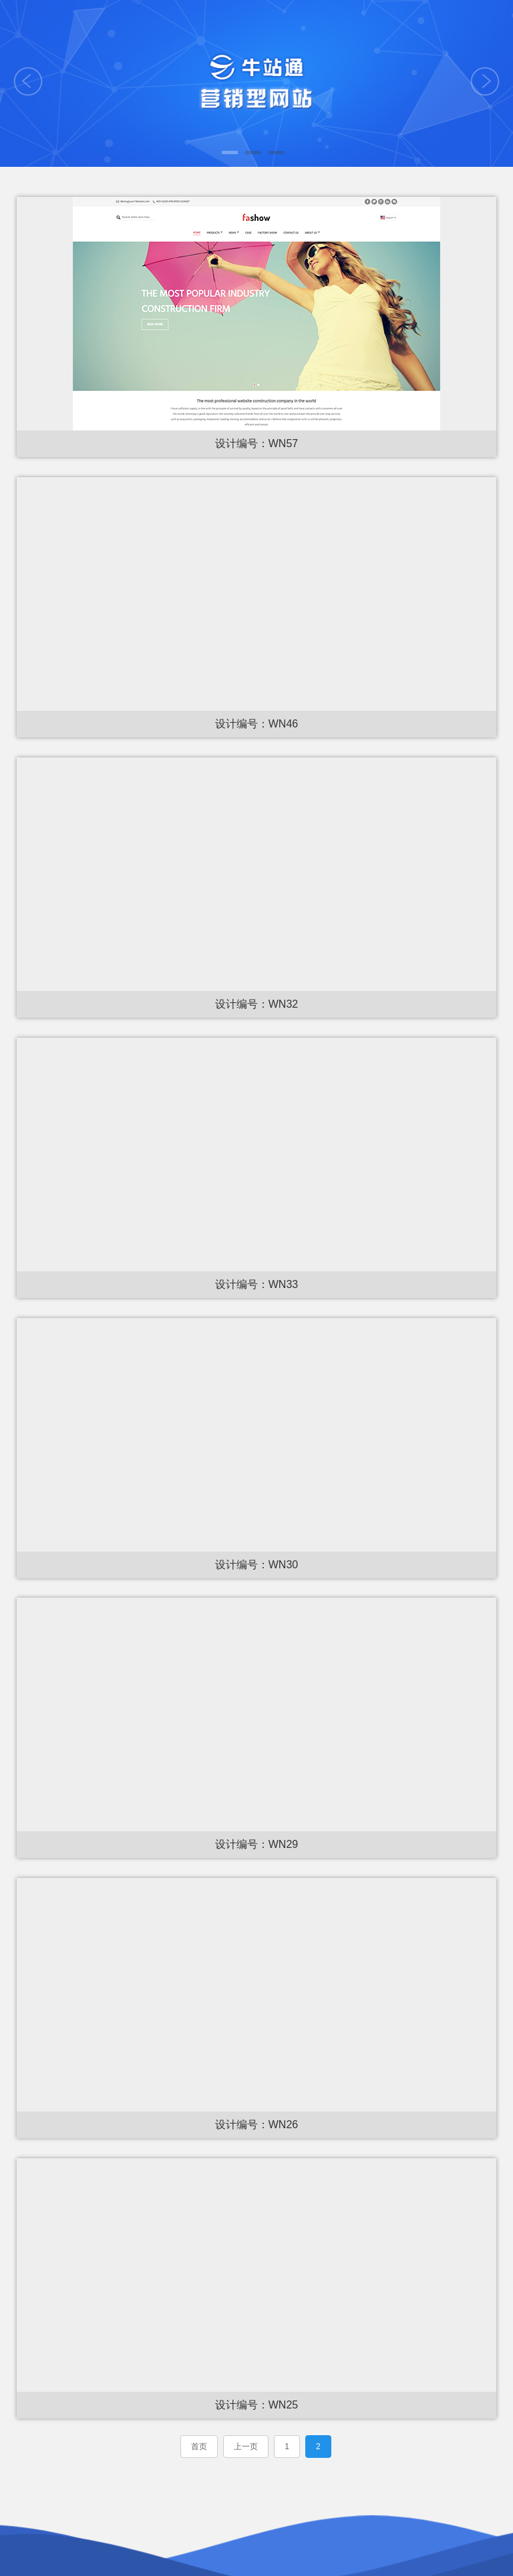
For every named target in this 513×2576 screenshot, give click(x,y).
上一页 (246, 2446)
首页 (199, 2446)
